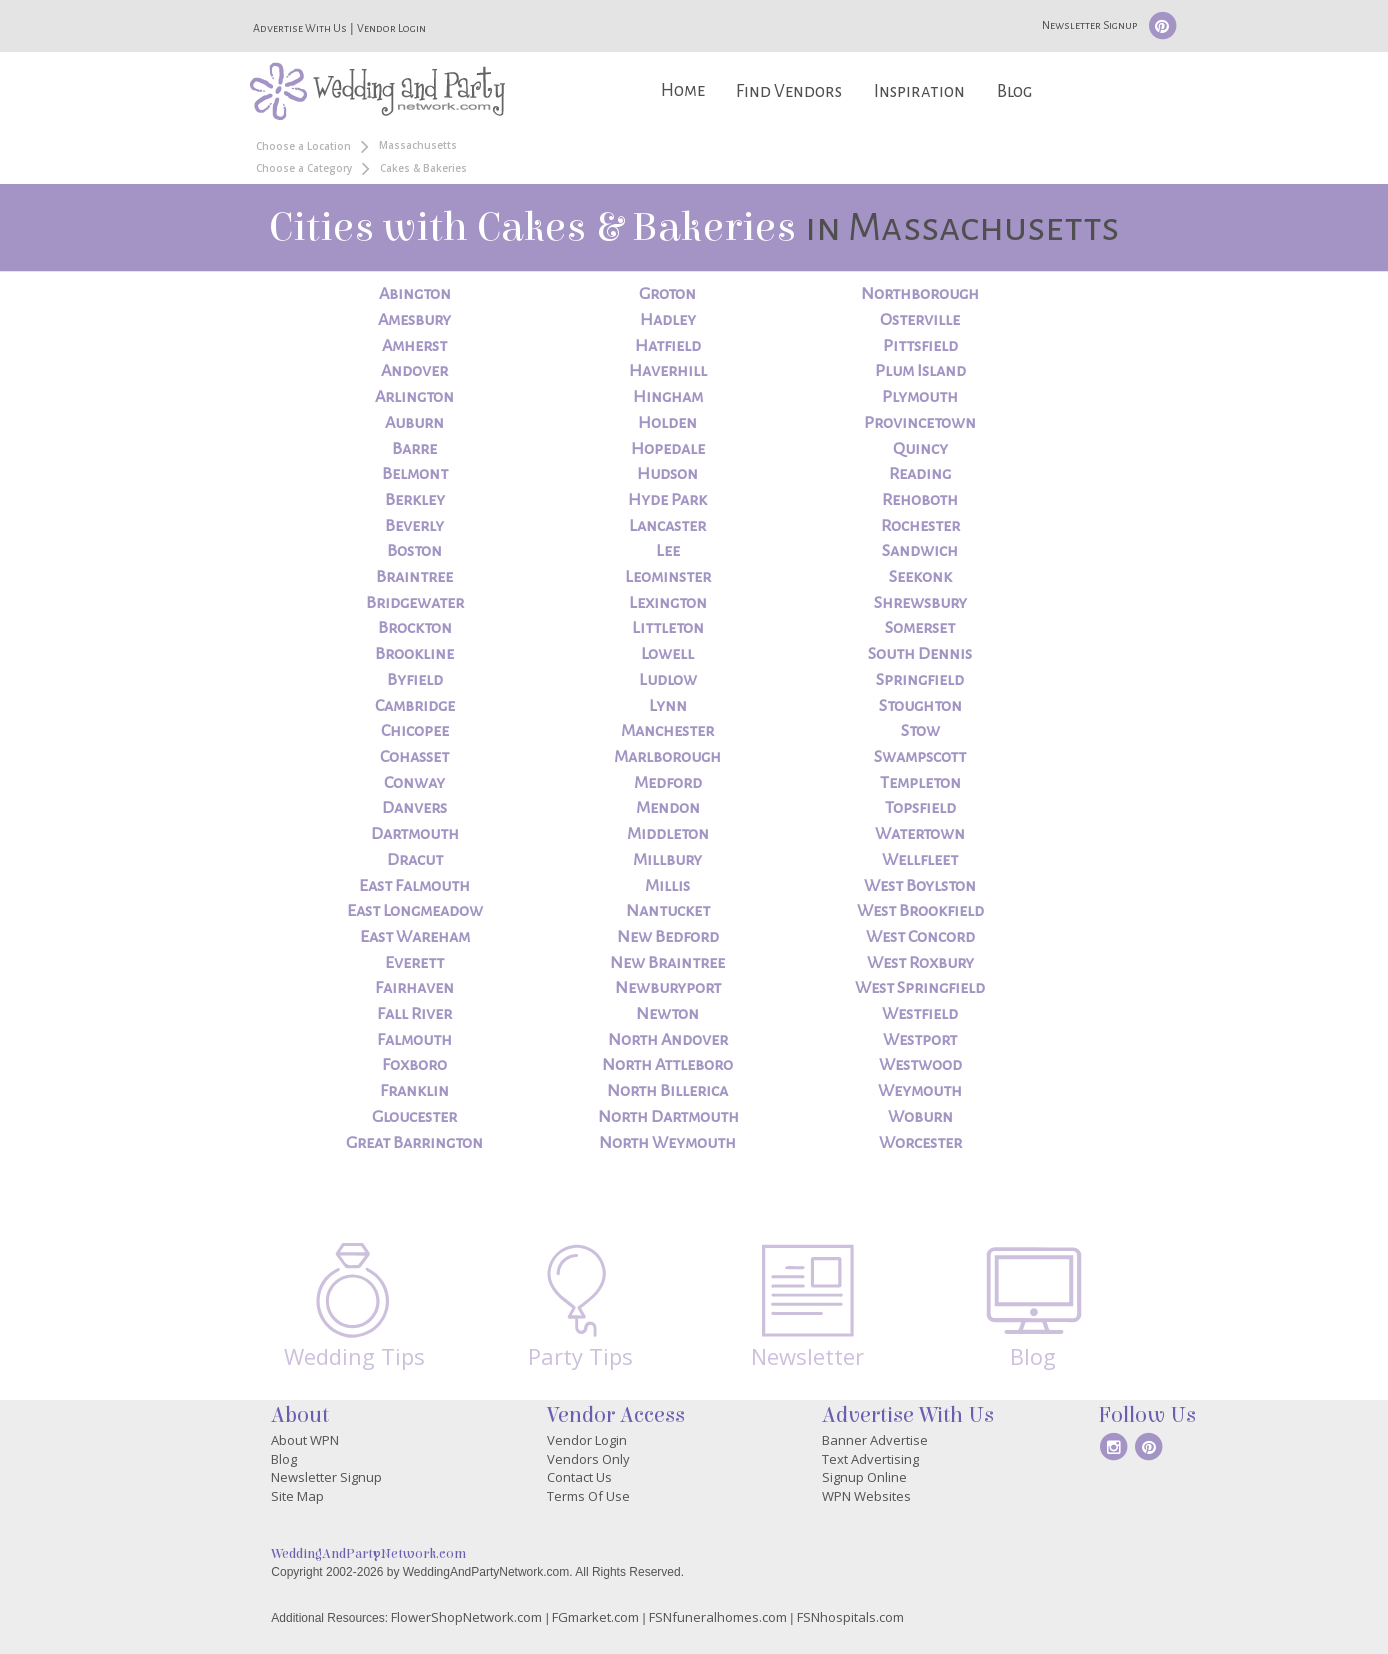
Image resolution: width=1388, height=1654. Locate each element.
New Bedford (668, 937)
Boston (414, 551)
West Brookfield (920, 911)
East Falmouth (414, 886)
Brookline (414, 654)
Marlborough (667, 757)
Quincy (920, 449)
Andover (414, 371)
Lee (668, 551)
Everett (414, 963)
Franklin (414, 1091)
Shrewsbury (920, 603)
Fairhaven (414, 988)
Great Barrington (414, 1143)
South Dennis (920, 654)
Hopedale (668, 449)
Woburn (920, 1117)
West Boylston (920, 886)
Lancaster (667, 526)
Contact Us (579, 1477)
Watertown (920, 834)
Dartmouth (415, 834)
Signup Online (864, 1477)
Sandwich (920, 551)
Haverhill (668, 371)
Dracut (415, 860)
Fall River (414, 1014)
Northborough (920, 294)
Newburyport (668, 988)
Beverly (414, 526)
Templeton (920, 783)
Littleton (668, 628)
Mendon (668, 808)
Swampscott (920, 757)
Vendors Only (588, 1459)
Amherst (414, 346)
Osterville (920, 320)
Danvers (414, 808)
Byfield (415, 680)
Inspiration (919, 91)
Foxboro (414, 1065)
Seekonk (920, 577)
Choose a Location (303, 146)
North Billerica (667, 1091)
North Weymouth (667, 1143)
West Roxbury (920, 963)
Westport (920, 1040)
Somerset (920, 628)
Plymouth (920, 397)
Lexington (668, 603)
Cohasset (414, 757)
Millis (667, 886)
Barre (414, 449)
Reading (920, 474)
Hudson (667, 474)
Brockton (415, 628)
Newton (667, 1014)
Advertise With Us (300, 28)
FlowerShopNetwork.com (466, 1617)
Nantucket (668, 911)
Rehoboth (920, 500)
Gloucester (414, 1117)
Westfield (920, 1014)
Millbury (667, 860)
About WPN (305, 1440)
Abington (415, 294)
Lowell (667, 654)
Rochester (920, 526)
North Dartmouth (668, 1117)
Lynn (668, 706)
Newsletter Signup (1089, 25)
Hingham (668, 397)
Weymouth (920, 1091)
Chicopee (415, 731)
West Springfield (920, 988)
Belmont (415, 474)
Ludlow (668, 680)
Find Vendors (789, 91)
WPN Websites (866, 1496)
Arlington (414, 397)
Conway (414, 783)
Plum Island (920, 371)
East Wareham (415, 937)
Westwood (920, 1065)
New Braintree (667, 963)
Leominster (668, 577)
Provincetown (920, 423)
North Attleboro (667, 1065)
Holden (667, 423)
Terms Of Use (588, 1496)
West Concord (920, 937)
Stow (920, 731)
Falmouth (414, 1040)
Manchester (667, 731)
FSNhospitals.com (850, 1617)
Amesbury (414, 320)
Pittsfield (920, 346)
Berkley (415, 500)
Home (683, 90)
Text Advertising (870, 1459)
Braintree (414, 577)
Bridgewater (415, 603)
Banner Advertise (875, 1440)
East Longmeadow (415, 911)
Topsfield (920, 808)
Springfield (920, 680)
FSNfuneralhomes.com (718, 1617)
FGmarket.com (595, 1617)
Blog (1014, 91)
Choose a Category (304, 168)
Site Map (297, 1496)
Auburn (414, 423)
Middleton (668, 834)
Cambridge (415, 706)
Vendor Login (391, 28)
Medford (668, 783)
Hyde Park (667, 500)
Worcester (920, 1143)
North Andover (668, 1040)
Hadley (668, 320)
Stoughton (920, 706)
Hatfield (668, 346)
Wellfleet (920, 860)
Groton (667, 294)
